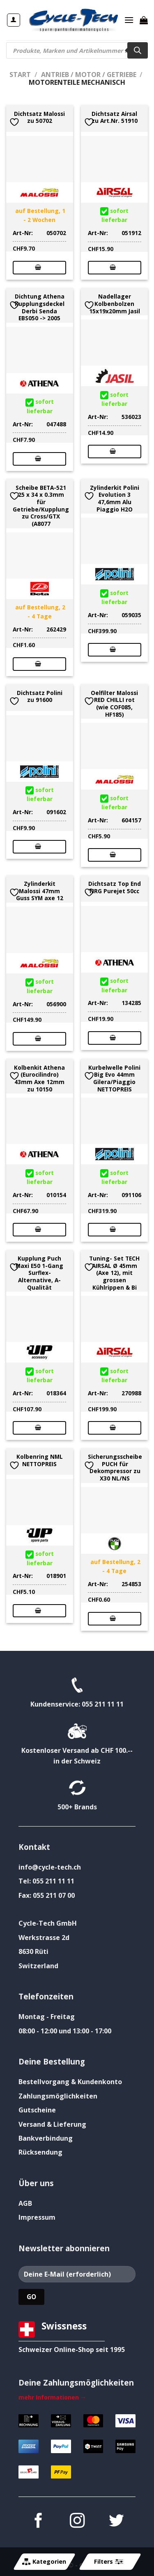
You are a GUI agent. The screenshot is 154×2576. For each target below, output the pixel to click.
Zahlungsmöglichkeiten (57, 2096)
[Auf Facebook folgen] (37, 2521)
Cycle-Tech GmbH (47, 1923)
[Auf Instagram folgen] (76, 2521)
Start (20, 74)
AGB (25, 2203)
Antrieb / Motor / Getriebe (88, 74)
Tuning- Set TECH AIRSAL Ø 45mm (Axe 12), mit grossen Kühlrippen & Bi (114, 1273)
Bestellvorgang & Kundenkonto (70, 2081)
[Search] (137, 50)
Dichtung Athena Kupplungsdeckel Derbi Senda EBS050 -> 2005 (39, 307)
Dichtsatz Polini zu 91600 (39, 696)
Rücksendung (40, 2152)
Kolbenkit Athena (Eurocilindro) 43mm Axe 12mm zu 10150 (39, 1078)
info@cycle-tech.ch (49, 1867)
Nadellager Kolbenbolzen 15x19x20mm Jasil (114, 304)
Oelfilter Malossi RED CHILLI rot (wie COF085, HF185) (114, 703)
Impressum (36, 2217)
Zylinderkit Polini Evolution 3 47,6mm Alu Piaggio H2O (114, 498)
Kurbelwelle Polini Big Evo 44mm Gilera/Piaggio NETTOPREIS (114, 1078)
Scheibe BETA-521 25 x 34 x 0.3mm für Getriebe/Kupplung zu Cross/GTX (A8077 (41, 505)
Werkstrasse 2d (43, 1937)
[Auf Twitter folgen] (115, 2521)
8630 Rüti (33, 1951)
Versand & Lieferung (52, 2124)
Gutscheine (37, 2109)
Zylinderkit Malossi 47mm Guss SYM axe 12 (39, 891)
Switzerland (38, 1965)
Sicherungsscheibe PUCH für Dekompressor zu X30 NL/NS (115, 1467)
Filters (108, 2562)
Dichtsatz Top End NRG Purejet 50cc (114, 887)
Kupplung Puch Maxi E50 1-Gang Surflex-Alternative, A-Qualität (39, 1273)
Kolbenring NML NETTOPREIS (39, 1460)
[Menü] (129, 20)
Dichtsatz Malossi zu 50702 (39, 117)
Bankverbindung (45, 2138)
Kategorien (44, 2562)
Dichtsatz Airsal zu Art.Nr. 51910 (115, 117)
